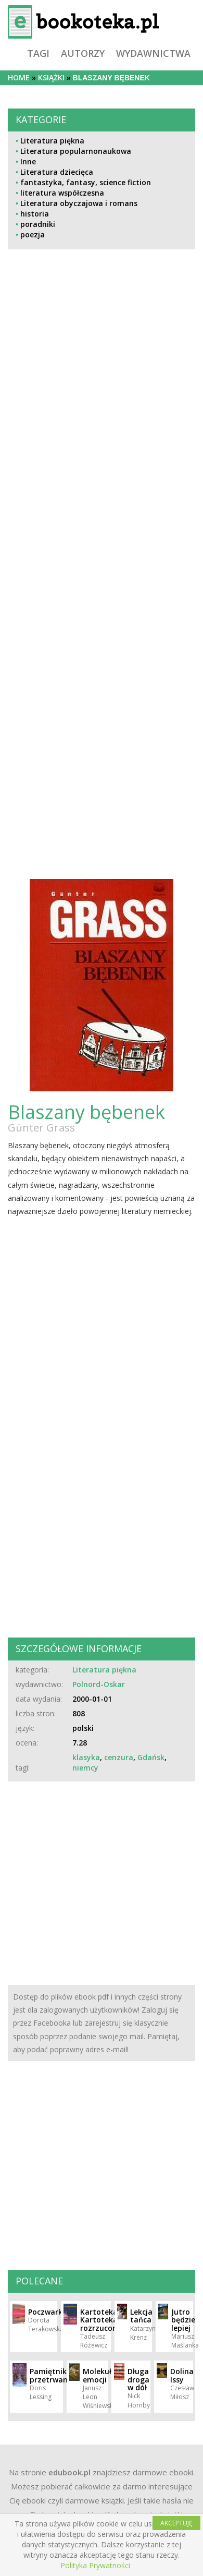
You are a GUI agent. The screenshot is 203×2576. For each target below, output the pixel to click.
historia (34, 214)
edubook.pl (69, 2472)
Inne (28, 161)
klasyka (86, 1757)
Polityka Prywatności (95, 2565)
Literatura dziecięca (56, 172)
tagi (38, 53)
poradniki (37, 224)
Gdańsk (150, 1757)
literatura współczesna (62, 193)
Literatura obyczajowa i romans (78, 203)
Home (19, 77)
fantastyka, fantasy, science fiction (85, 182)
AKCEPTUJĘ (176, 2523)
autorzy (83, 53)
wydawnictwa (153, 53)
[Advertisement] (71, 466)
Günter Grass (41, 1128)
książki (51, 77)
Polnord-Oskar (98, 1684)
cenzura (118, 1757)
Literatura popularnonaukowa (75, 151)
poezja (32, 234)
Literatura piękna (52, 141)
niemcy (85, 1768)
